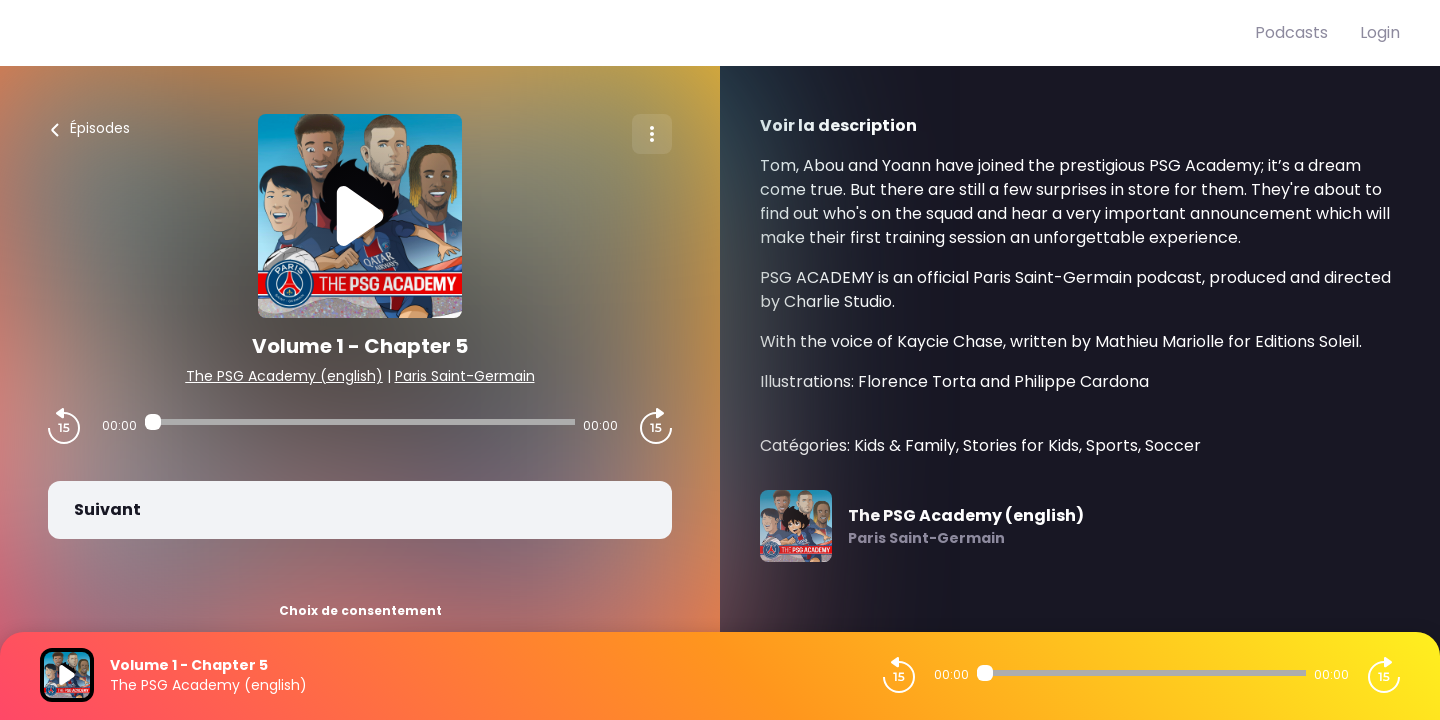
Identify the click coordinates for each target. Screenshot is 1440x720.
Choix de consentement (360, 610)
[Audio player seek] (359, 422)
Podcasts (1291, 32)
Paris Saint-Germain (465, 376)
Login (1380, 32)
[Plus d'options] (652, 134)
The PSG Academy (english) (284, 376)
